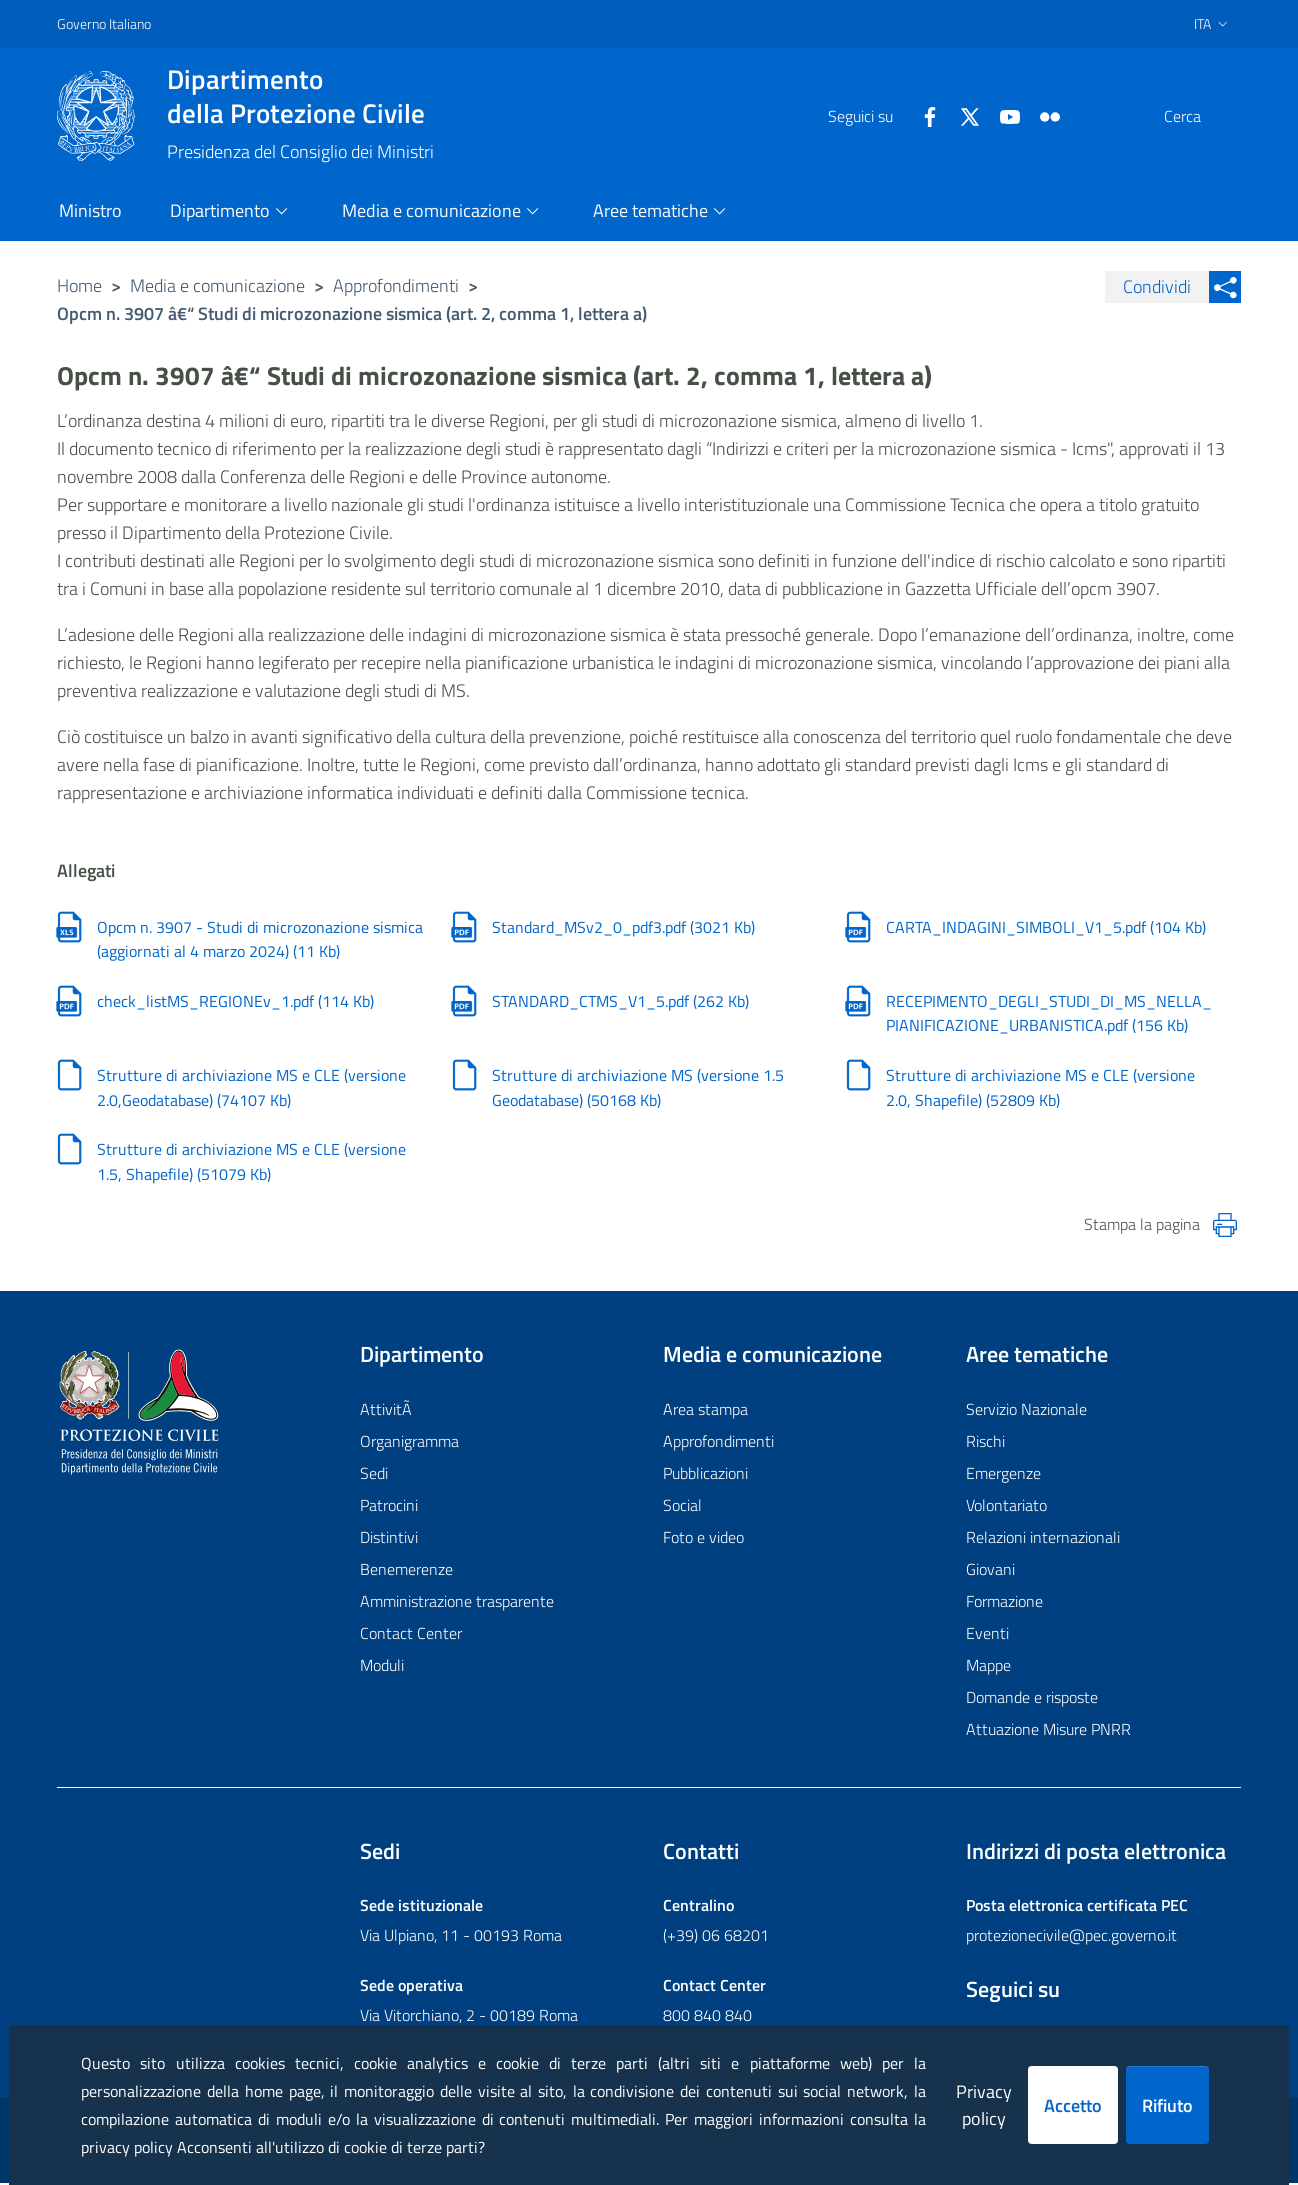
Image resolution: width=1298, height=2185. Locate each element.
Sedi (374, 1476)
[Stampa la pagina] (1225, 1228)
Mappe (988, 1668)
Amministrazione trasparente (457, 1604)
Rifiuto (1167, 2105)
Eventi (987, 1636)
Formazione (1004, 1604)
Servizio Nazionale (1026, 1412)
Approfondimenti (396, 285)
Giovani (990, 1572)
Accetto (1073, 2105)
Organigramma (409, 1444)
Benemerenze (406, 1572)
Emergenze (1003, 1476)
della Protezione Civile (300, 96)
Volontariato (1006, 1508)
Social (682, 1508)
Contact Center (411, 1636)
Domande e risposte (1032, 1700)
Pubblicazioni (705, 1476)
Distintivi (389, 1540)
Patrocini (389, 1508)
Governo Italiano (104, 23)
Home (79, 285)
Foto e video (703, 1540)
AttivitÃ (388, 1412)
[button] (1217, 116)
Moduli (382, 1668)
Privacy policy (984, 2105)
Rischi (985, 1444)
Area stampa (705, 1412)
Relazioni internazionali (1043, 1540)
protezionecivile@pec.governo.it (1071, 1937)
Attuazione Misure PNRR (1048, 1732)
